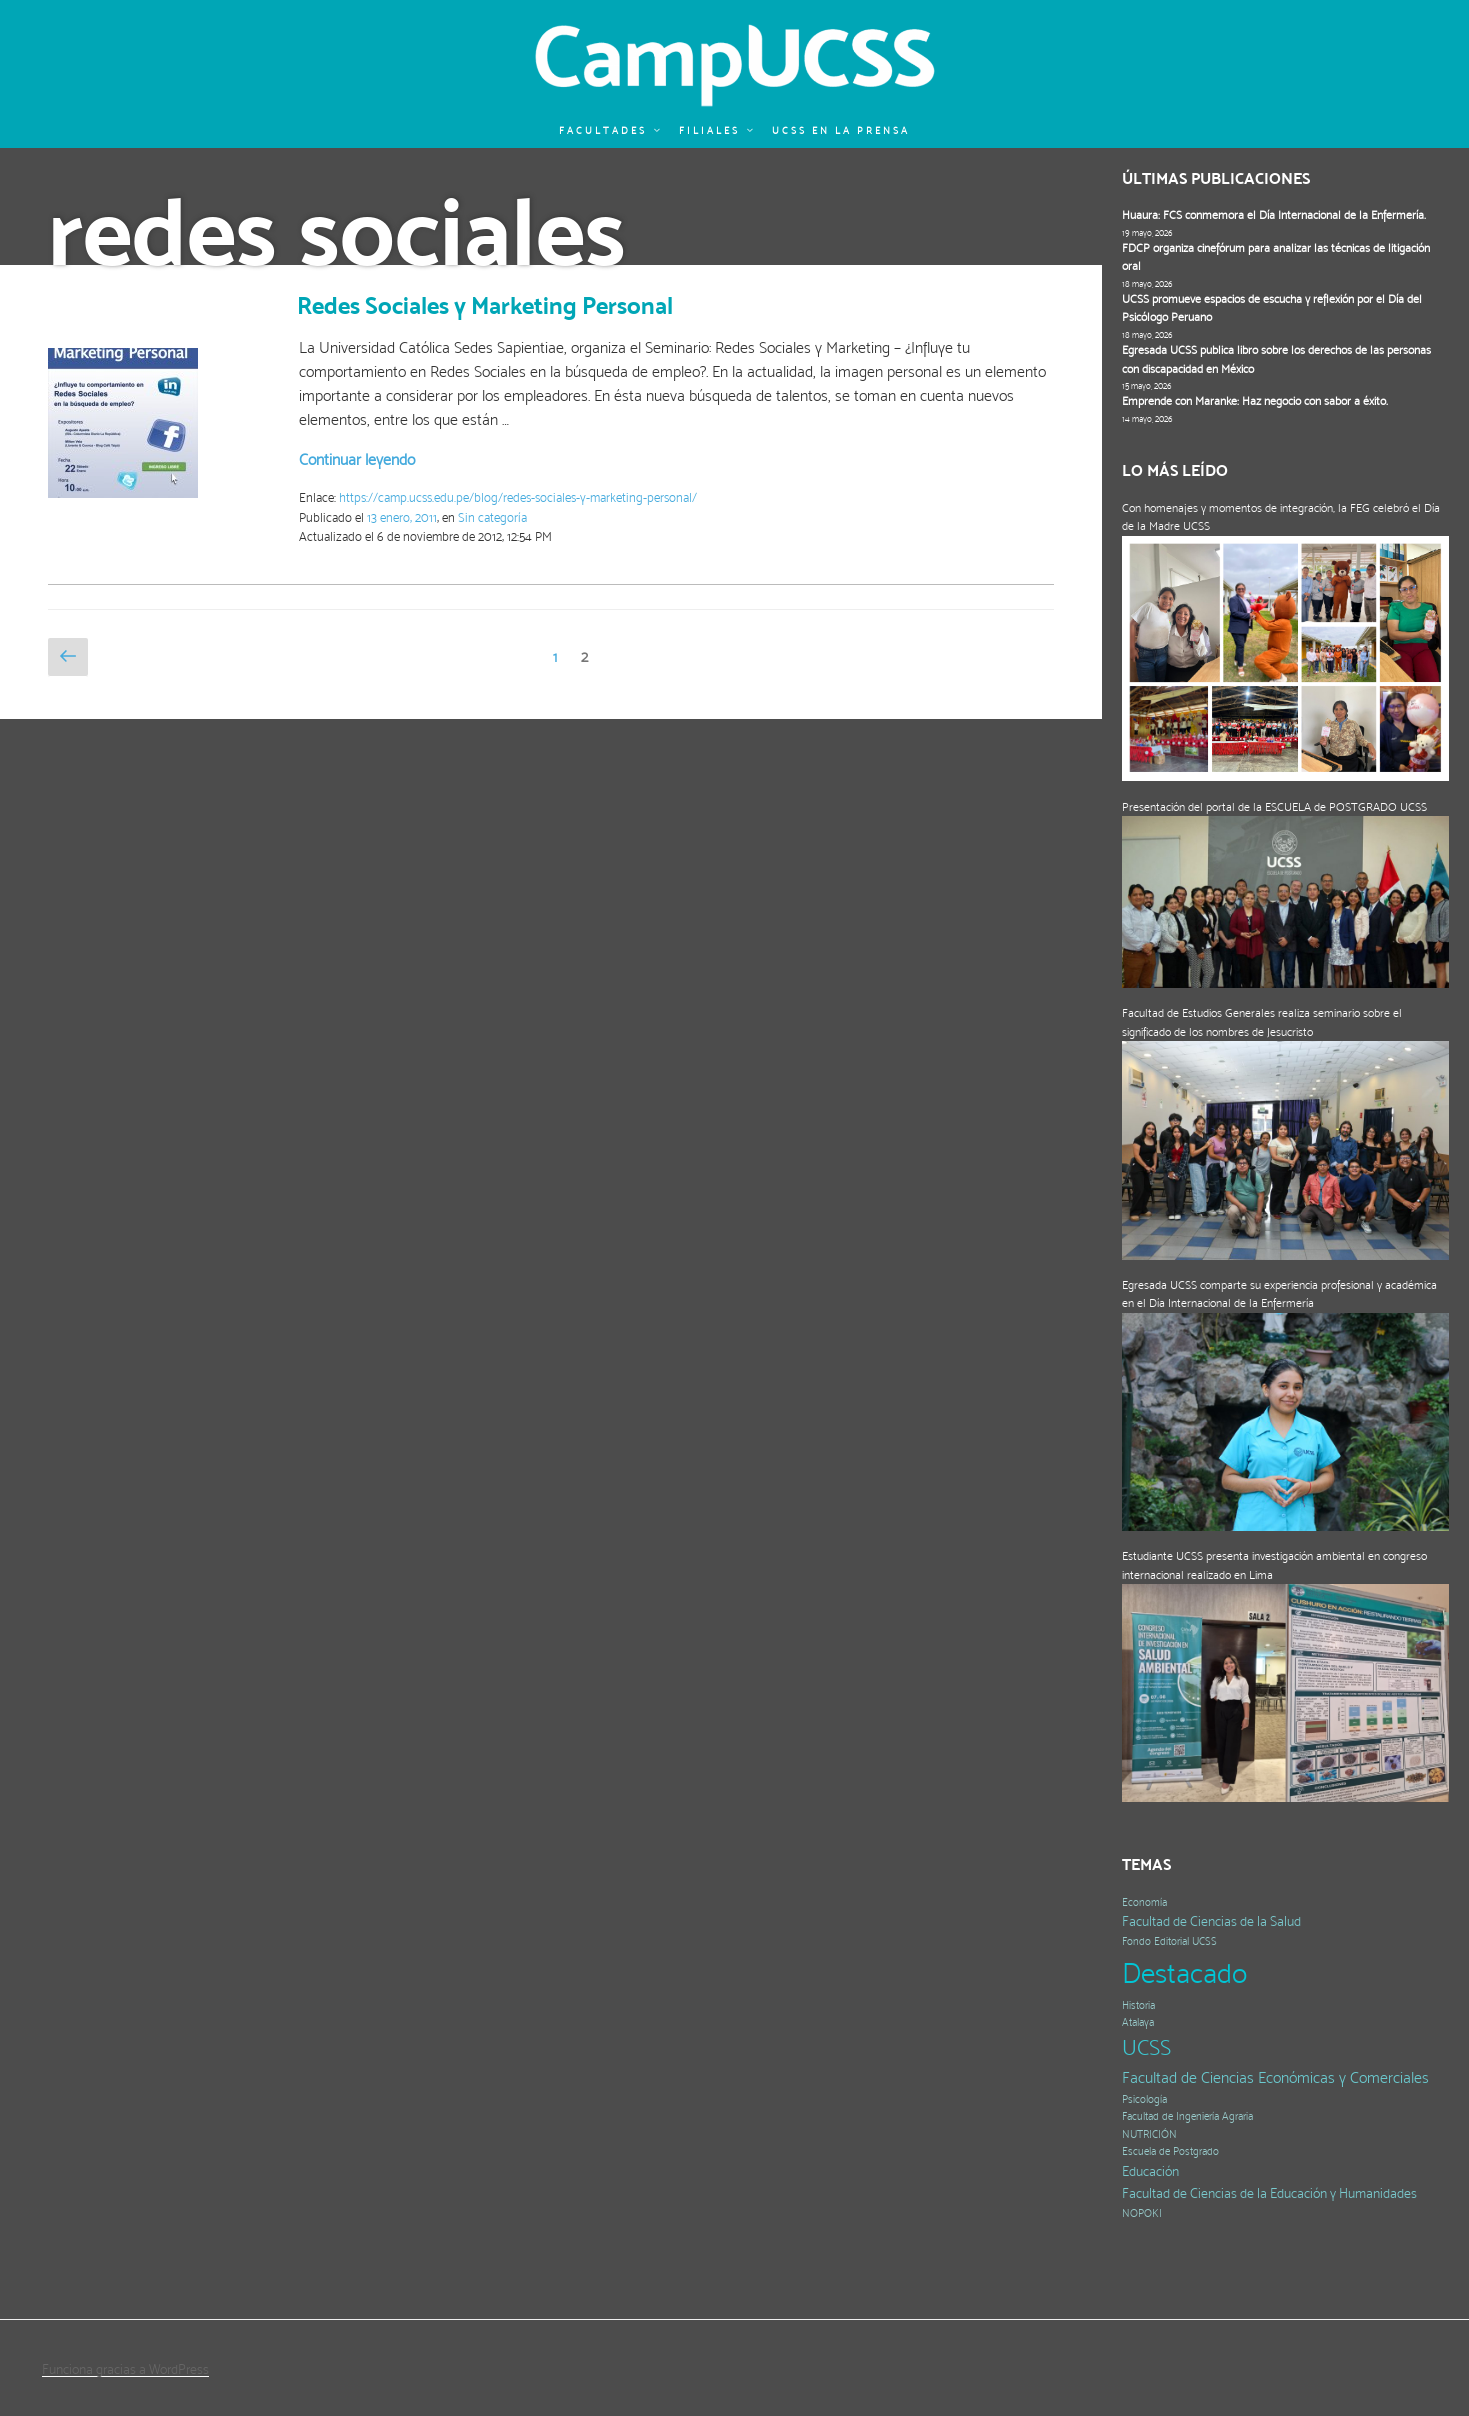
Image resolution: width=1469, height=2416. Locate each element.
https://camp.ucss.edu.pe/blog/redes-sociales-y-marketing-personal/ (518, 497)
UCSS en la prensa (841, 130)
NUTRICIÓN (1149, 2134)
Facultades (610, 130)
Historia (1138, 2005)
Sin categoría (492, 517)
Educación (1150, 2171)
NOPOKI (1142, 2213)
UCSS (1146, 2047)
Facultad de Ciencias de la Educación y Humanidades (1269, 2193)
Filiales (717, 130)
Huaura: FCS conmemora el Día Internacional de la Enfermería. (1274, 215)
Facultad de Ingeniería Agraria (1187, 2116)
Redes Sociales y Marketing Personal (485, 305)
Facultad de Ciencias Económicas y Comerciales (1275, 2077)
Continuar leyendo (357, 459)
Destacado (1184, 1973)
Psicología (1144, 2099)
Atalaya (1138, 2022)
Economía (1144, 1902)
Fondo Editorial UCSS (1169, 1941)
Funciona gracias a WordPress (125, 2369)
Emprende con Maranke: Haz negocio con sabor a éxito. (1255, 401)
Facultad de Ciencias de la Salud (1211, 1921)
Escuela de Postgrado (1170, 2151)
